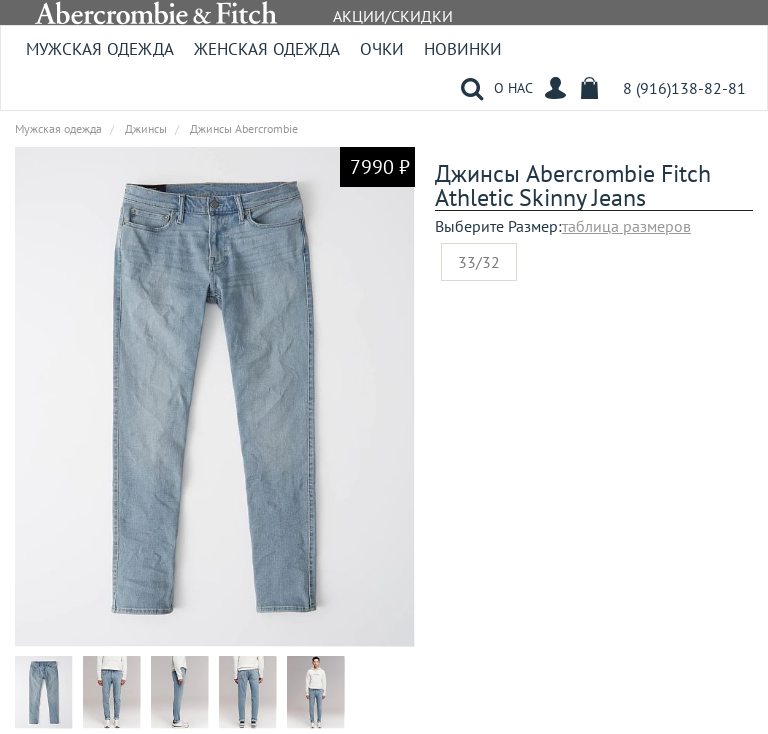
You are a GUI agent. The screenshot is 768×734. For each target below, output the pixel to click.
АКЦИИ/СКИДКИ (393, 16)
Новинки (463, 49)
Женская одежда (267, 49)
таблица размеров (626, 226)
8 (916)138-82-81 (684, 88)
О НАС (513, 88)
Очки (382, 49)
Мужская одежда (100, 49)
